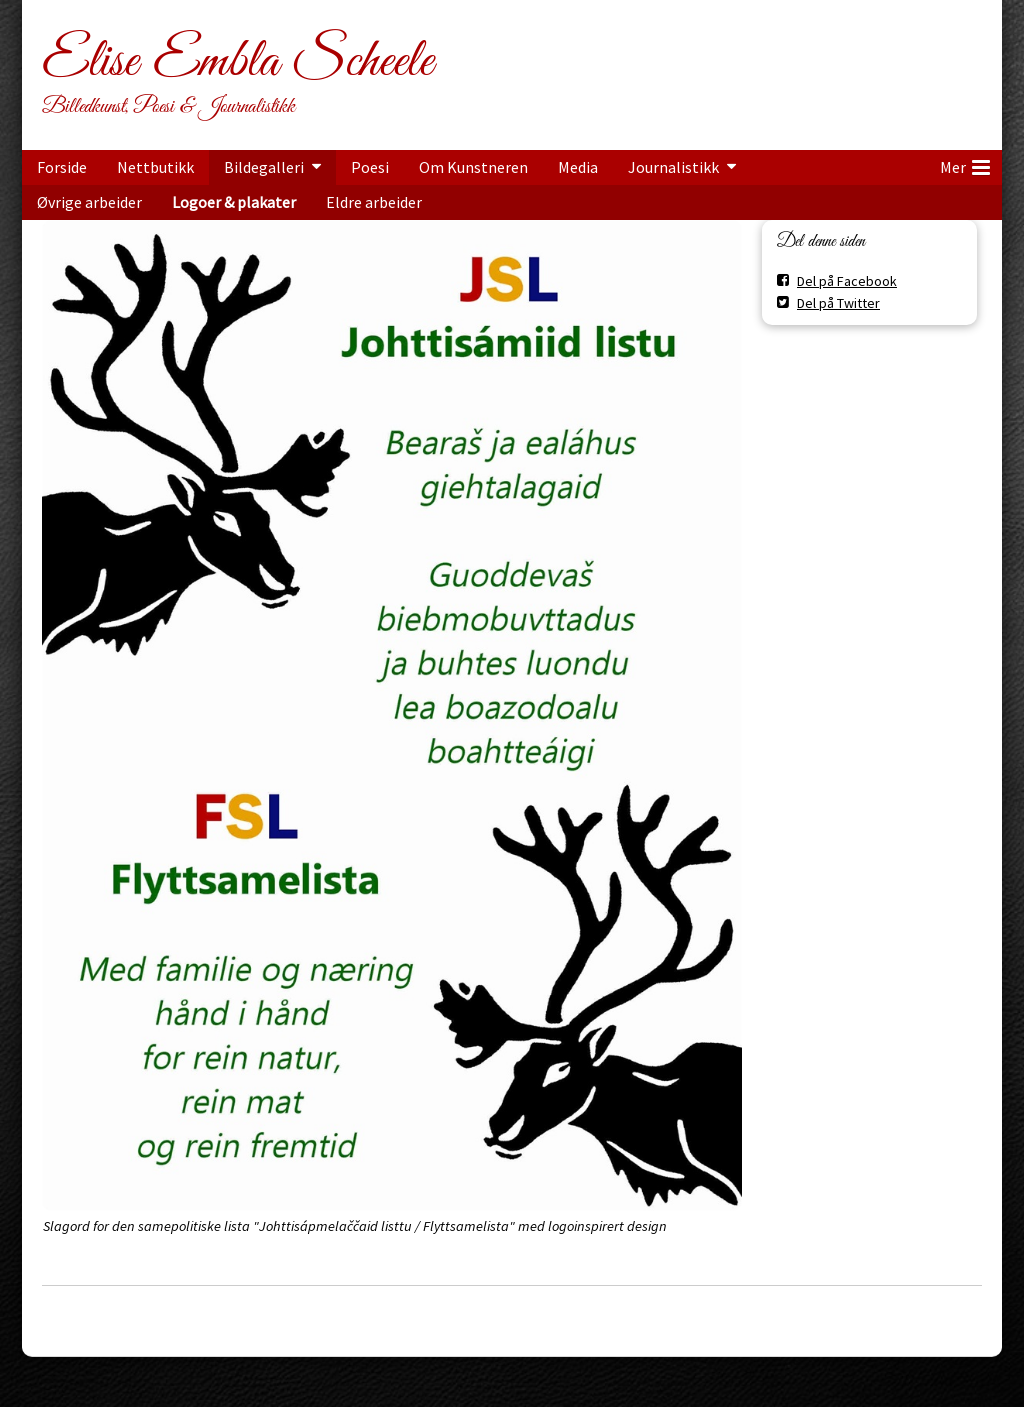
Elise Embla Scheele (237, 62)
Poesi (370, 167)
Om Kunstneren (473, 167)
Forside (62, 167)
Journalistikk (673, 167)
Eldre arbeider (374, 202)
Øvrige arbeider (89, 202)
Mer (965, 164)
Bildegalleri (264, 167)
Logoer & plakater (234, 202)
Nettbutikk (155, 167)
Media (578, 167)
